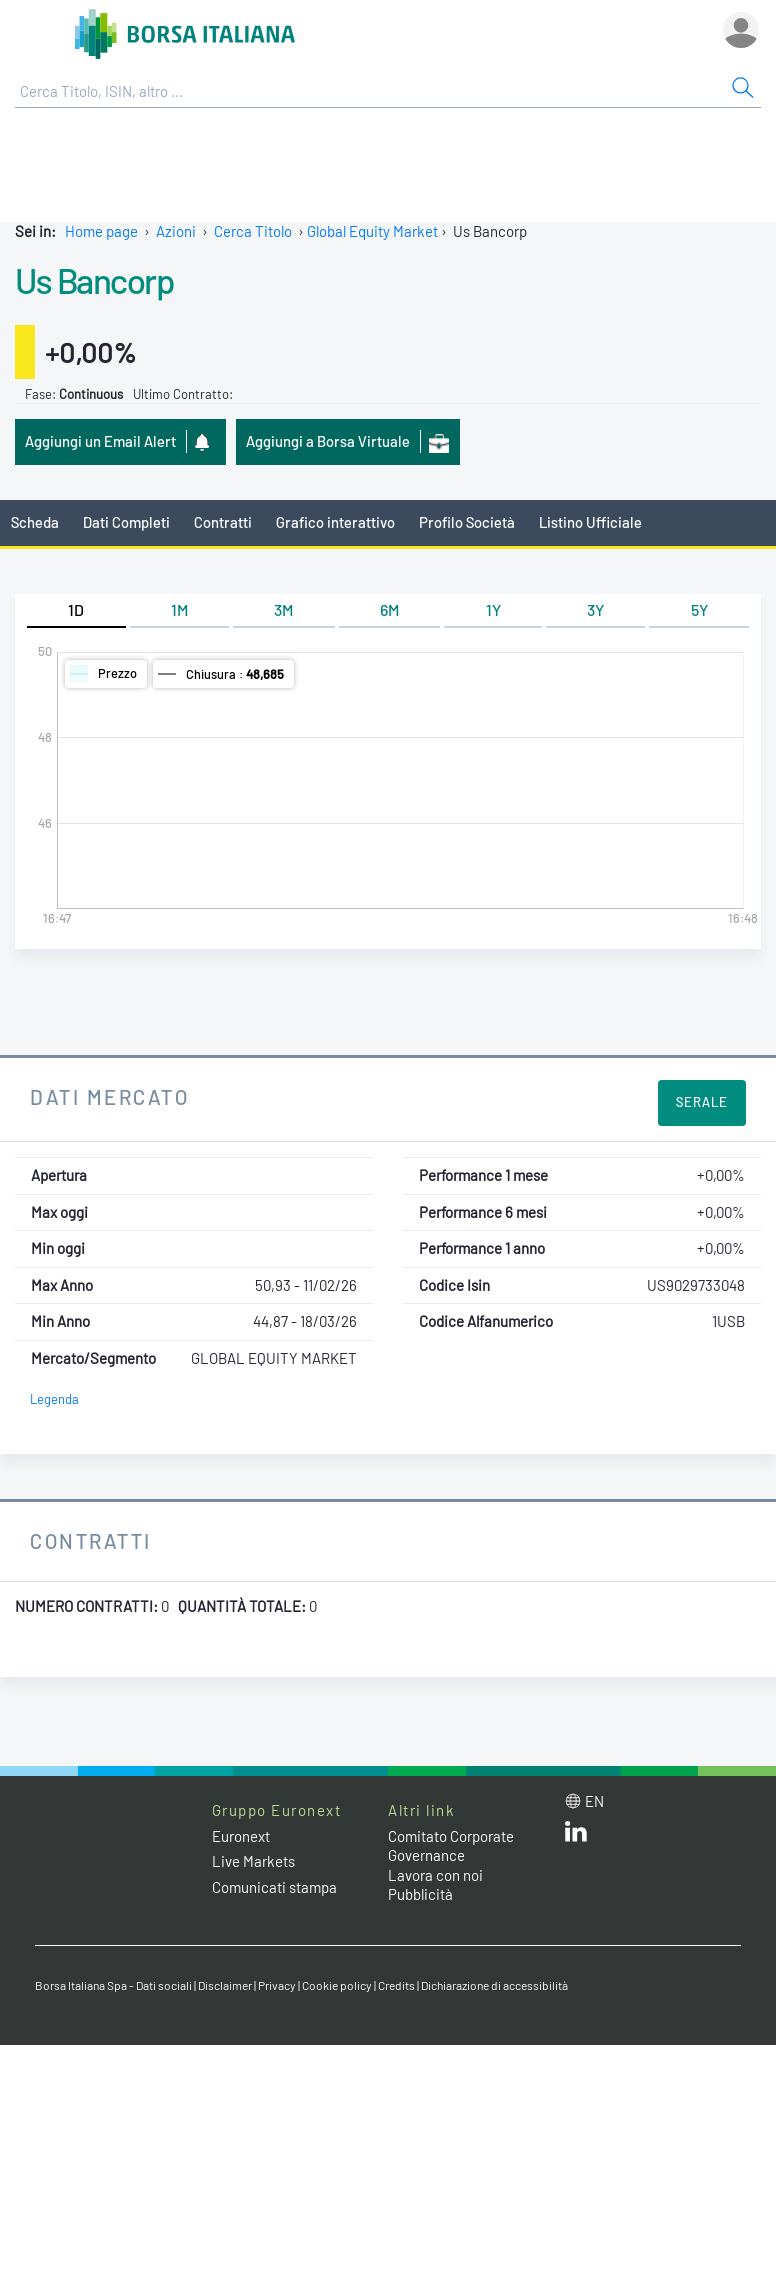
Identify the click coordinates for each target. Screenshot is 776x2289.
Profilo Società (467, 522)
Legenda (54, 1399)
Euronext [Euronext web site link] (241, 1836)
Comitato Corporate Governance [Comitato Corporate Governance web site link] (451, 1846)
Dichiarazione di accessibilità (494, 1985)
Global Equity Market (372, 231)
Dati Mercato (109, 1096)
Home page (101, 231)
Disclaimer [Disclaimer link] (225, 1985)
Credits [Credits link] (396, 1985)
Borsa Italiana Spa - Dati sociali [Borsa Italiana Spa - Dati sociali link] (113, 1985)
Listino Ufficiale (590, 522)
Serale (702, 1102)
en (594, 1801)
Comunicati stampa (274, 1887)
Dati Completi (126, 522)
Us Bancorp (94, 280)
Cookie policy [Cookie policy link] (337, 1985)
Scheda (35, 522)
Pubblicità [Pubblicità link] (420, 1894)
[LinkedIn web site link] (576, 1836)
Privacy (277, 1985)
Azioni (176, 231)
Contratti (223, 522)
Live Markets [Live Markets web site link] (253, 1861)
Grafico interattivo (335, 522)
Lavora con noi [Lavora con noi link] (435, 1875)
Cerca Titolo (253, 231)
